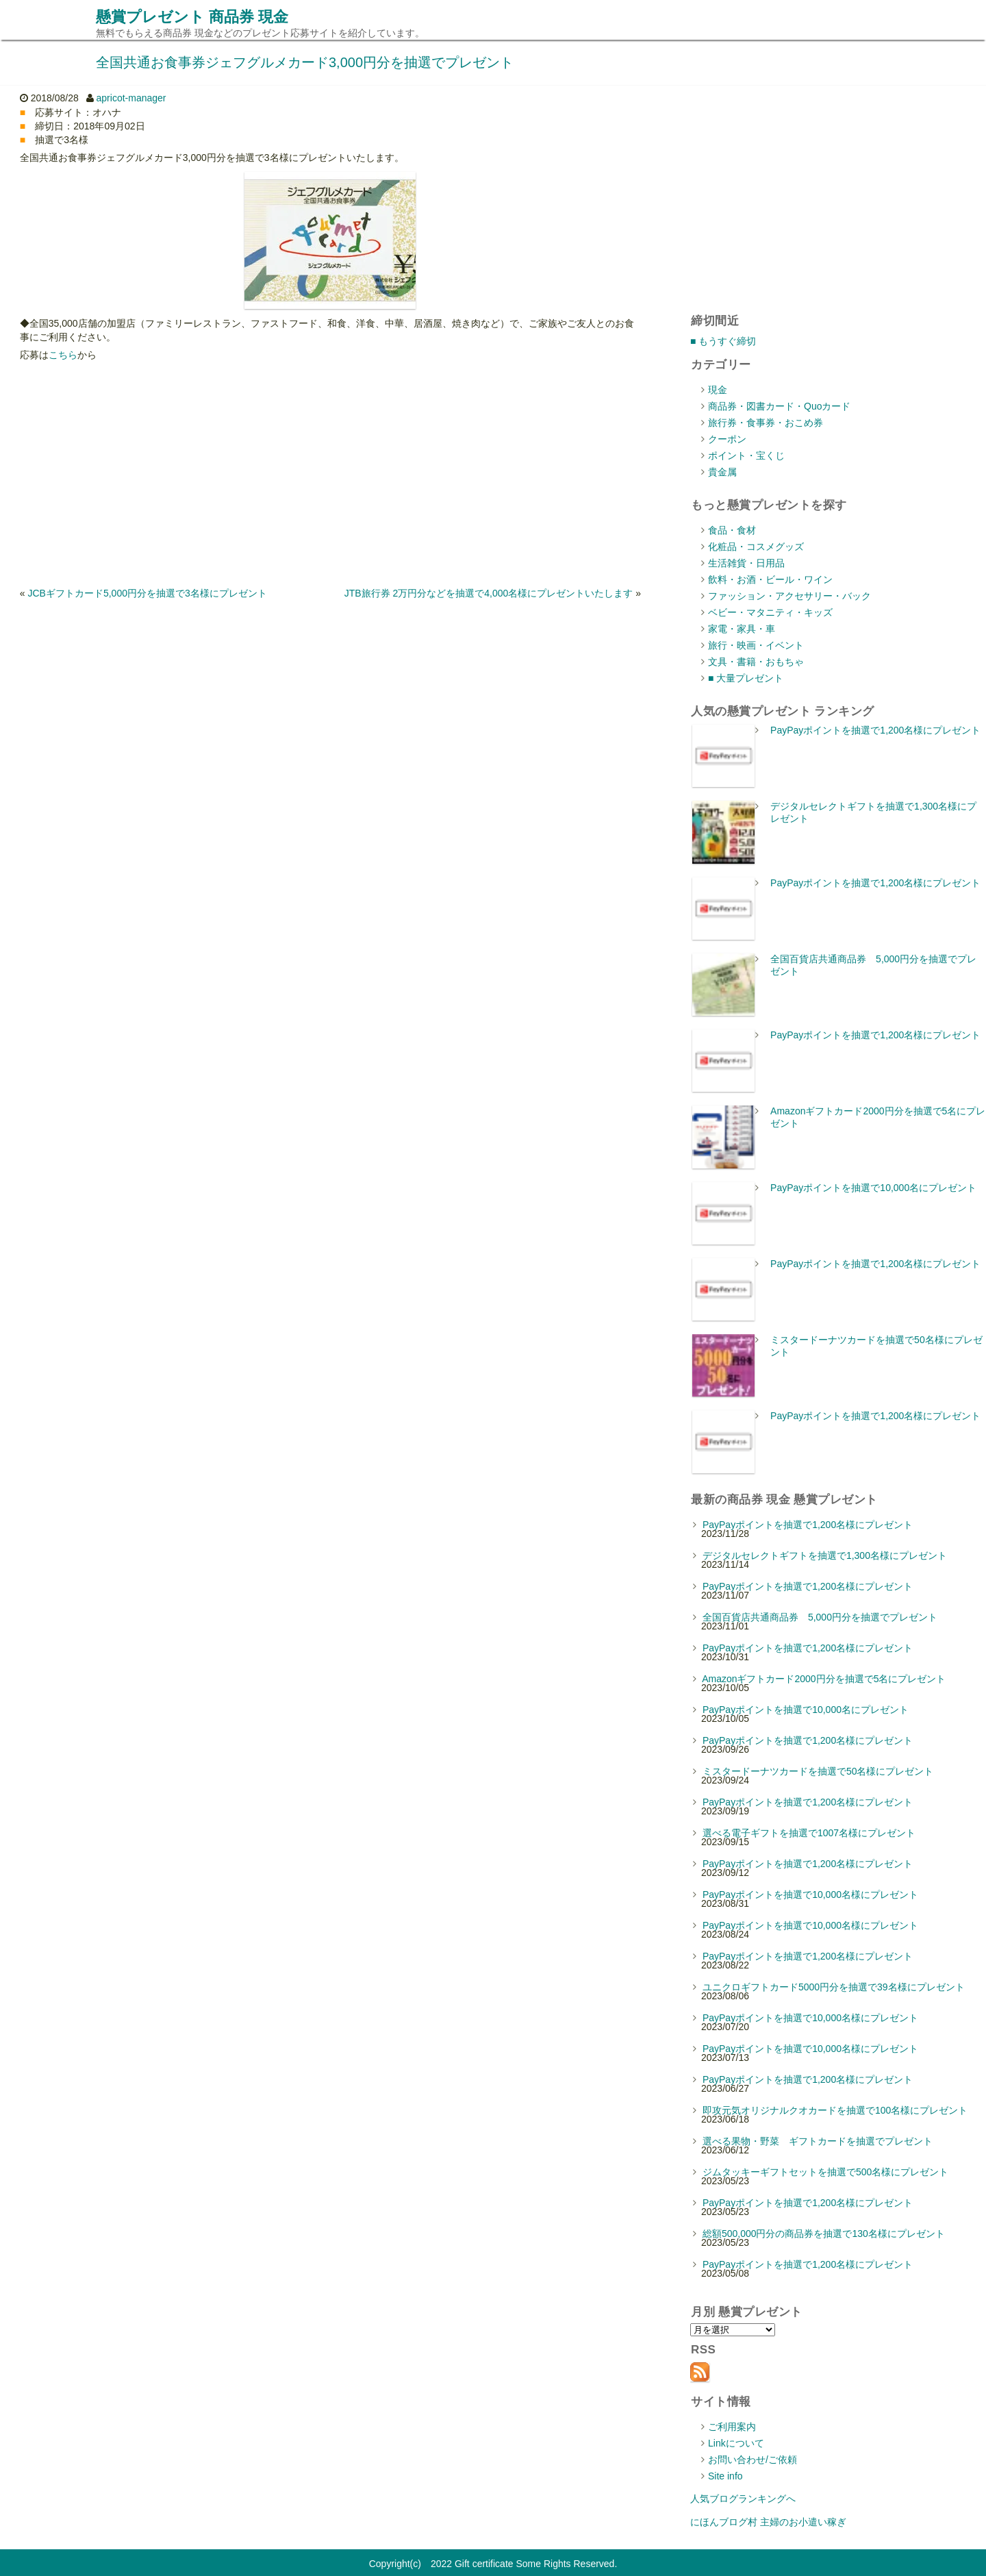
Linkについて (736, 2443)
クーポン (727, 439)
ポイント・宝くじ (746, 455)
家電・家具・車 (741, 628)
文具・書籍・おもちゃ (756, 661)
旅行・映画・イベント (756, 645)
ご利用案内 (732, 2426)
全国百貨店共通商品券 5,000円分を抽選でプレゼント (820, 1617)
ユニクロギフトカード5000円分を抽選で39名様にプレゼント (834, 1986)
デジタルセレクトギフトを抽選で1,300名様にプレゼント (825, 1555)
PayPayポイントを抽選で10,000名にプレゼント (873, 1187)
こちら (63, 354)
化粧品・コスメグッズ (756, 546)
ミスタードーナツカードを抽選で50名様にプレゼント (818, 1771)
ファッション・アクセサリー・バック (789, 595)
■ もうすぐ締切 (723, 341)
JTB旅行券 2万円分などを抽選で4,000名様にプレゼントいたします (488, 593)
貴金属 (722, 471)
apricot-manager (131, 97)
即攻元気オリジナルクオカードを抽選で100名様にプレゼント (835, 2110)
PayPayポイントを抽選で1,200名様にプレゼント (875, 730)
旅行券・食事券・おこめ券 (765, 422)
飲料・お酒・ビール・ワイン (770, 579)
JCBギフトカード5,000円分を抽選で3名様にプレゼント (146, 593)
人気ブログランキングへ (743, 2498)
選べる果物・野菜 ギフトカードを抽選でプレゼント (818, 2141)
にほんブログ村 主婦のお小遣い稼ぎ (768, 2521)
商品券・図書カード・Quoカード (779, 406)
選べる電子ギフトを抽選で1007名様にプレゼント (809, 1832)
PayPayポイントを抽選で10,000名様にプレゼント (810, 1894)
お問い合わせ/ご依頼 (752, 2459)
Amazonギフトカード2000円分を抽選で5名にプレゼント (824, 1678)
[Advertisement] (330, 474)
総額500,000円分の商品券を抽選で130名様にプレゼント (824, 2233)
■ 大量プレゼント (745, 678)
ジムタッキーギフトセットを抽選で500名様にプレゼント (825, 2171)
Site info (725, 2476)
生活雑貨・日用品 (746, 563)
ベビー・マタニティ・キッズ (770, 612)
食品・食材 (732, 530)
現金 (717, 389)
